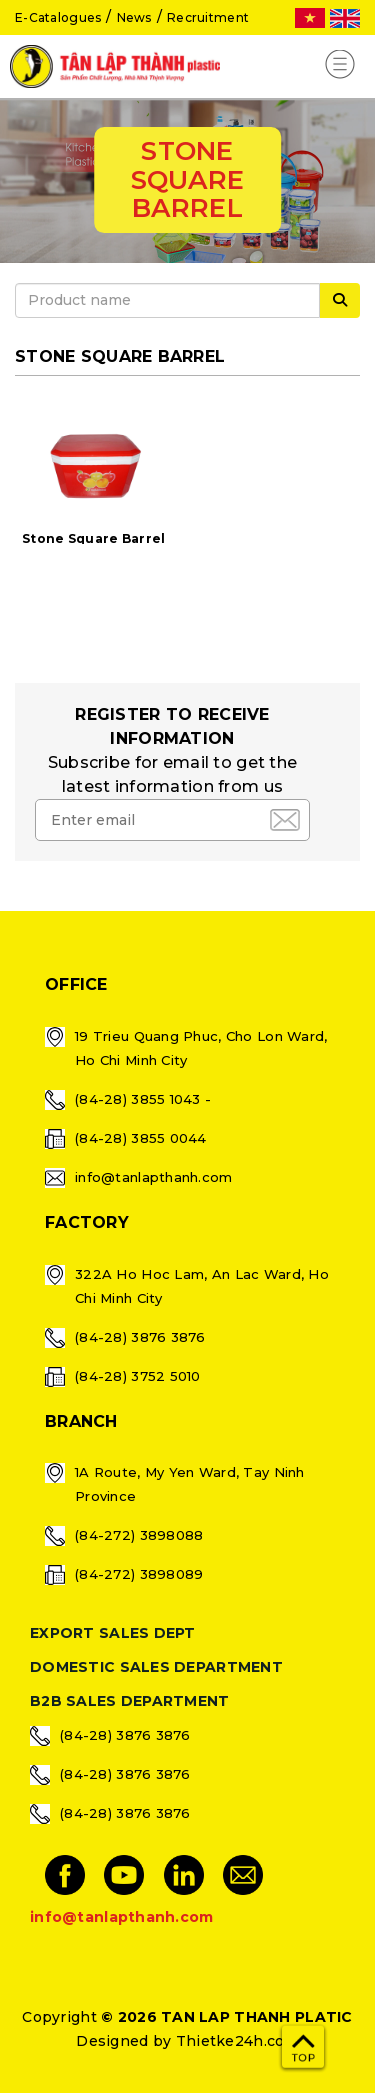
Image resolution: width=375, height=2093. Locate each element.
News (134, 17)
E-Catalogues (58, 17)
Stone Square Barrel (93, 538)
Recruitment (208, 17)
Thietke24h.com (237, 2041)
